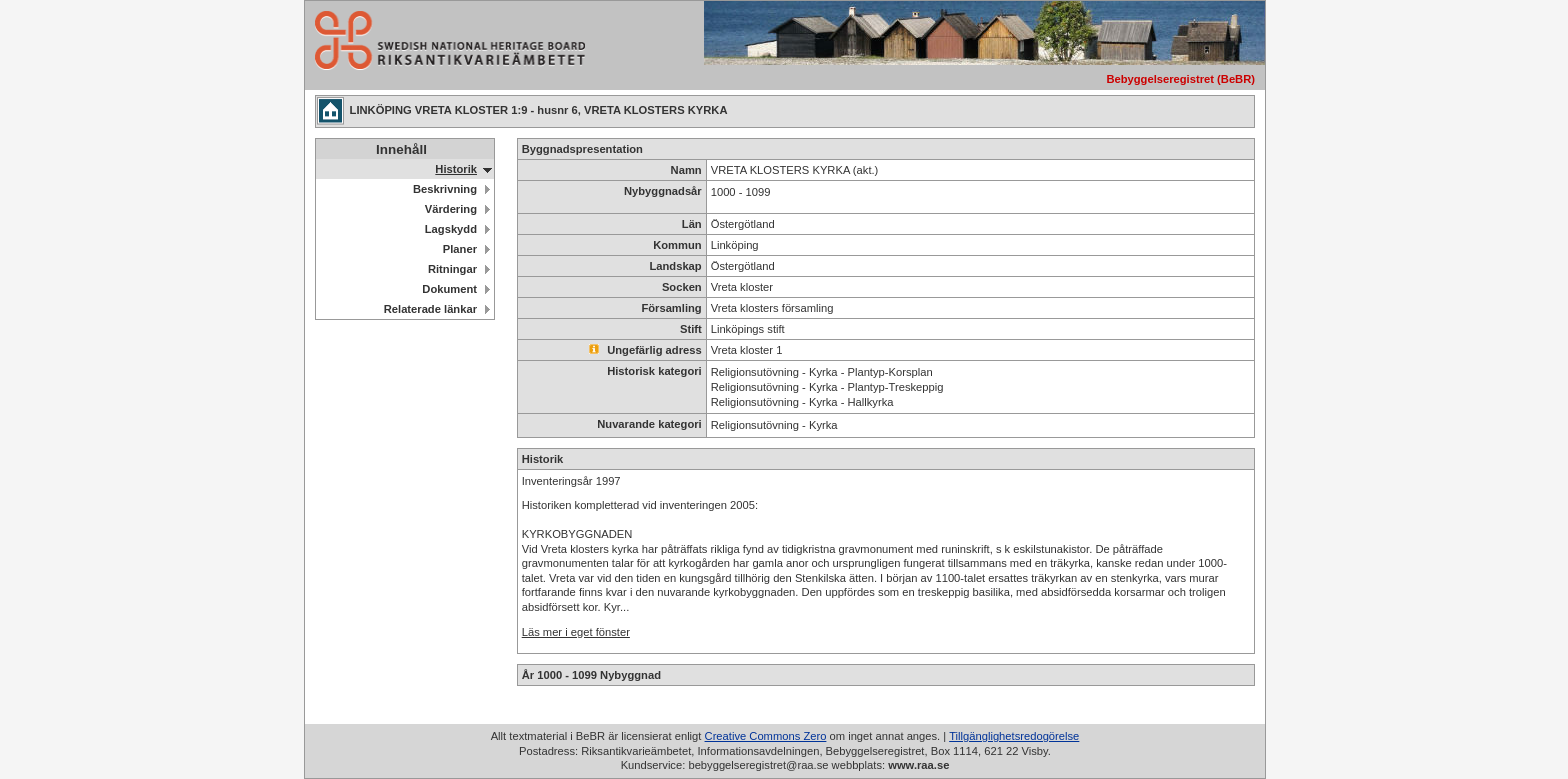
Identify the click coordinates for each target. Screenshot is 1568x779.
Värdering (451, 209)
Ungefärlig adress (645, 350)
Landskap (675, 266)
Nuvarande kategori (649, 424)
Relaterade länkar (430, 309)
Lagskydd (451, 229)
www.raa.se (918, 765)
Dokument (449, 289)
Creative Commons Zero (766, 736)
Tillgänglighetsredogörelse (1014, 736)
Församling (671, 308)
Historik (456, 169)
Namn (686, 170)
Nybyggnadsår (663, 191)
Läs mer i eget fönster (576, 632)
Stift (691, 329)
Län (692, 224)
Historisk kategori (654, 371)
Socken (682, 287)
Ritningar (452, 269)
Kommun (677, 245)
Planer (460, 249)
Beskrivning (445, 189)
